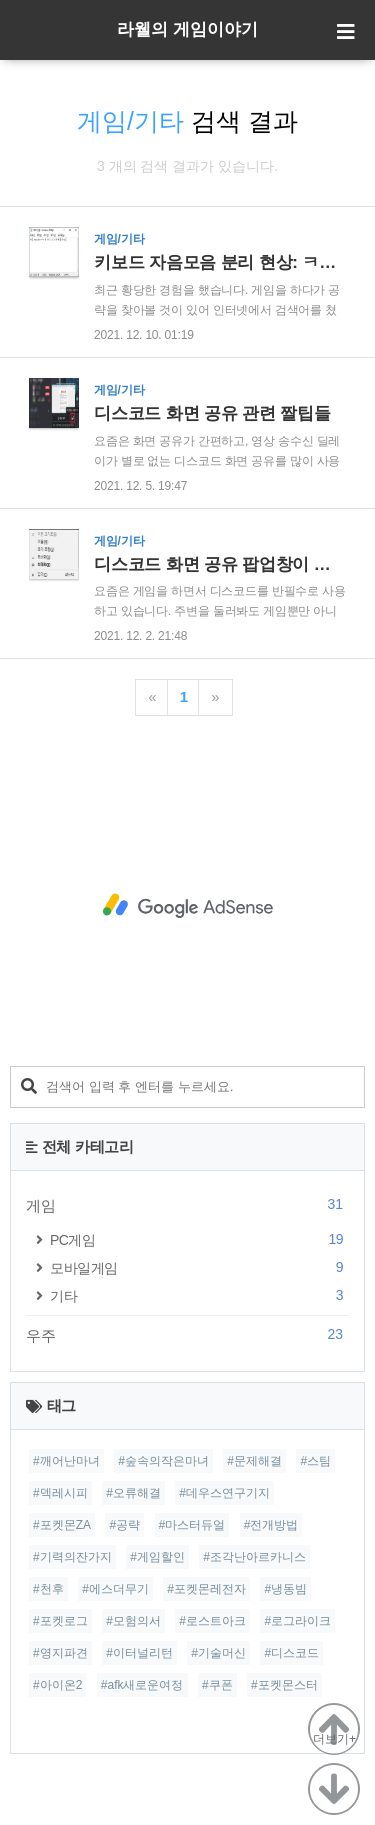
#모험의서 (133, 1621)
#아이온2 (57, 1685)
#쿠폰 (217, 1685)
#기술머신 (218, 1653)
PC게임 (199, 1239)
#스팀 (315, 1461)
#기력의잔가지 (72, 1557)
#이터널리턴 (139, 1653)
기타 (199, 1295)
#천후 (48, 1589)
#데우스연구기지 (224, 1493)
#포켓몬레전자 (206, 1589)
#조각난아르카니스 (254, 1557)
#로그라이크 (297, 1621)
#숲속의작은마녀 (163, 1461)
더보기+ (334, 1739)
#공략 (124, 1525)
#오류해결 (133, 1493)
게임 (187, 1205)
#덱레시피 (60, 1493)
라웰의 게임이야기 (187, 29)
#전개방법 (271, 1525)
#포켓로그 (60, 1621)
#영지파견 (60, 1653)
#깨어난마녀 (66, 1461)
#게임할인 (157, 1557)
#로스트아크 (212, 1621)
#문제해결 (254, 1461)
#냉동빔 (285, 1589)
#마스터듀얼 (192, 1525)
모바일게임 (199, 1267)
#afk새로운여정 (142, 1685)
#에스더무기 (115, 1589)
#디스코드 (291, 1653)
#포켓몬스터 (284, 1685)
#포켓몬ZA (62, 1525)
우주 (187, 1335)
